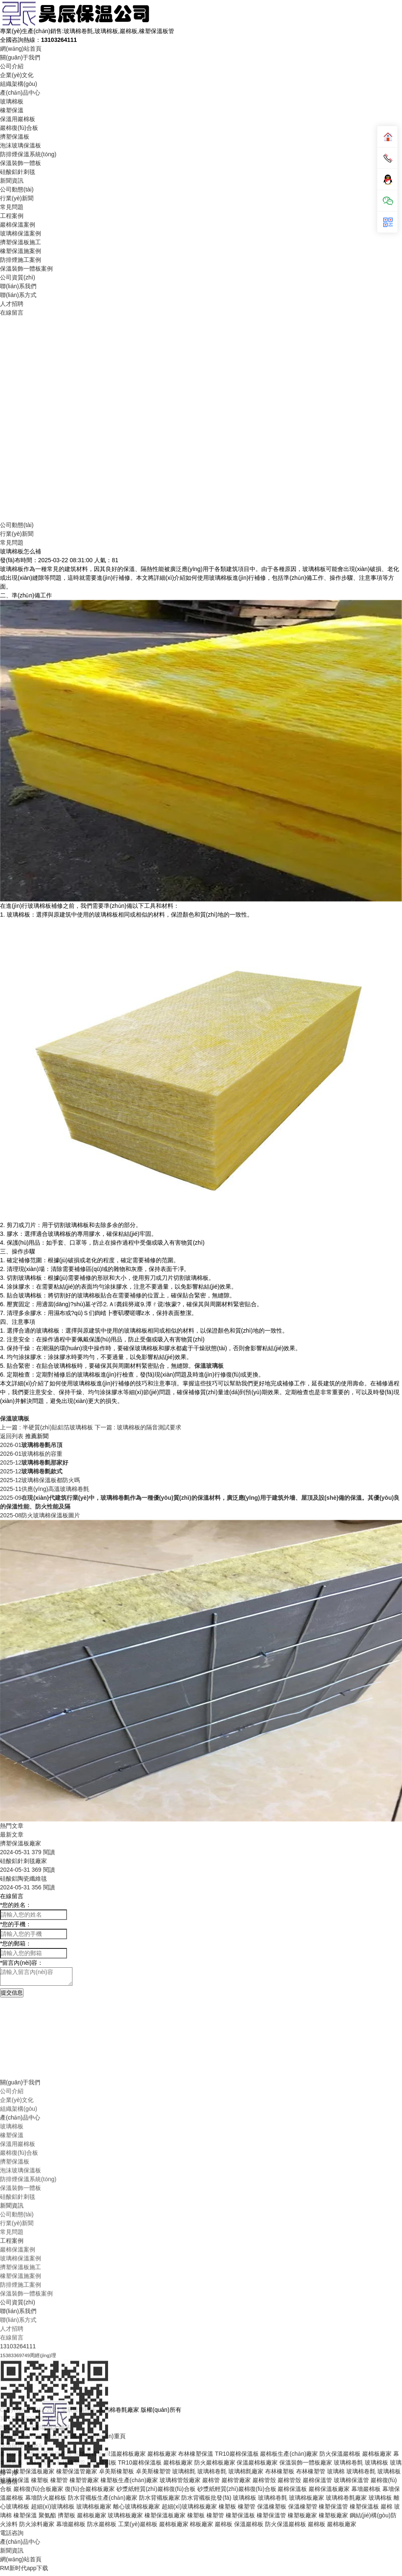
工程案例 (11, 215)
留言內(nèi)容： (21, 1962)
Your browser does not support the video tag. (201, 417)
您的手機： (15, 1924)
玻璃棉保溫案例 (20, 233)
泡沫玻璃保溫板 (20, 145)
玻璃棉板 (11, 101)
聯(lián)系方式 (18, 295)
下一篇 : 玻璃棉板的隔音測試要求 (138, 1427)
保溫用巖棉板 (17, 119)
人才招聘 (11, 303)
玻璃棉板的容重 (31, 1453)
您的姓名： (15, 1905)
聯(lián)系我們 (18, 286)
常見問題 (11, 207)
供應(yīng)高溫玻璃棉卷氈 (44, 1489)
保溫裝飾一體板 (20, 163)
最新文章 (11, 1834)
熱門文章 (11, 1825)
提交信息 (12, 1992)
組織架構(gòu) (18, 83)
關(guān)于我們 (20, 57)
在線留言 (11, 312)
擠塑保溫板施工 (20, 242)
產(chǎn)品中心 (20, 92)
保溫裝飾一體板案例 (26, 268)
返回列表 (11, 1436)
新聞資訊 (11, 180)
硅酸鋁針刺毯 (17, 171)
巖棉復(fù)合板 (19, 127)
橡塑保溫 (11, 110)
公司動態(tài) (17, 189)
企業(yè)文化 (17, 75)
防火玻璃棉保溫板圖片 (40, 1515)
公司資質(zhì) (17, 277)
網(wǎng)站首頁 (20, 48)
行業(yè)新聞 (17, 198)
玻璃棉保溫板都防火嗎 (40, 1480)
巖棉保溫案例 (17, 224)
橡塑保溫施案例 (20, 251)
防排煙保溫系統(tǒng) (28, 154)
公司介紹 (11, 66)
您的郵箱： (15, 1943)
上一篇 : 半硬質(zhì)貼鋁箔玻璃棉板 (47, 1427)
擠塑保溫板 (14, 136)
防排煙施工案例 (20, 259)
